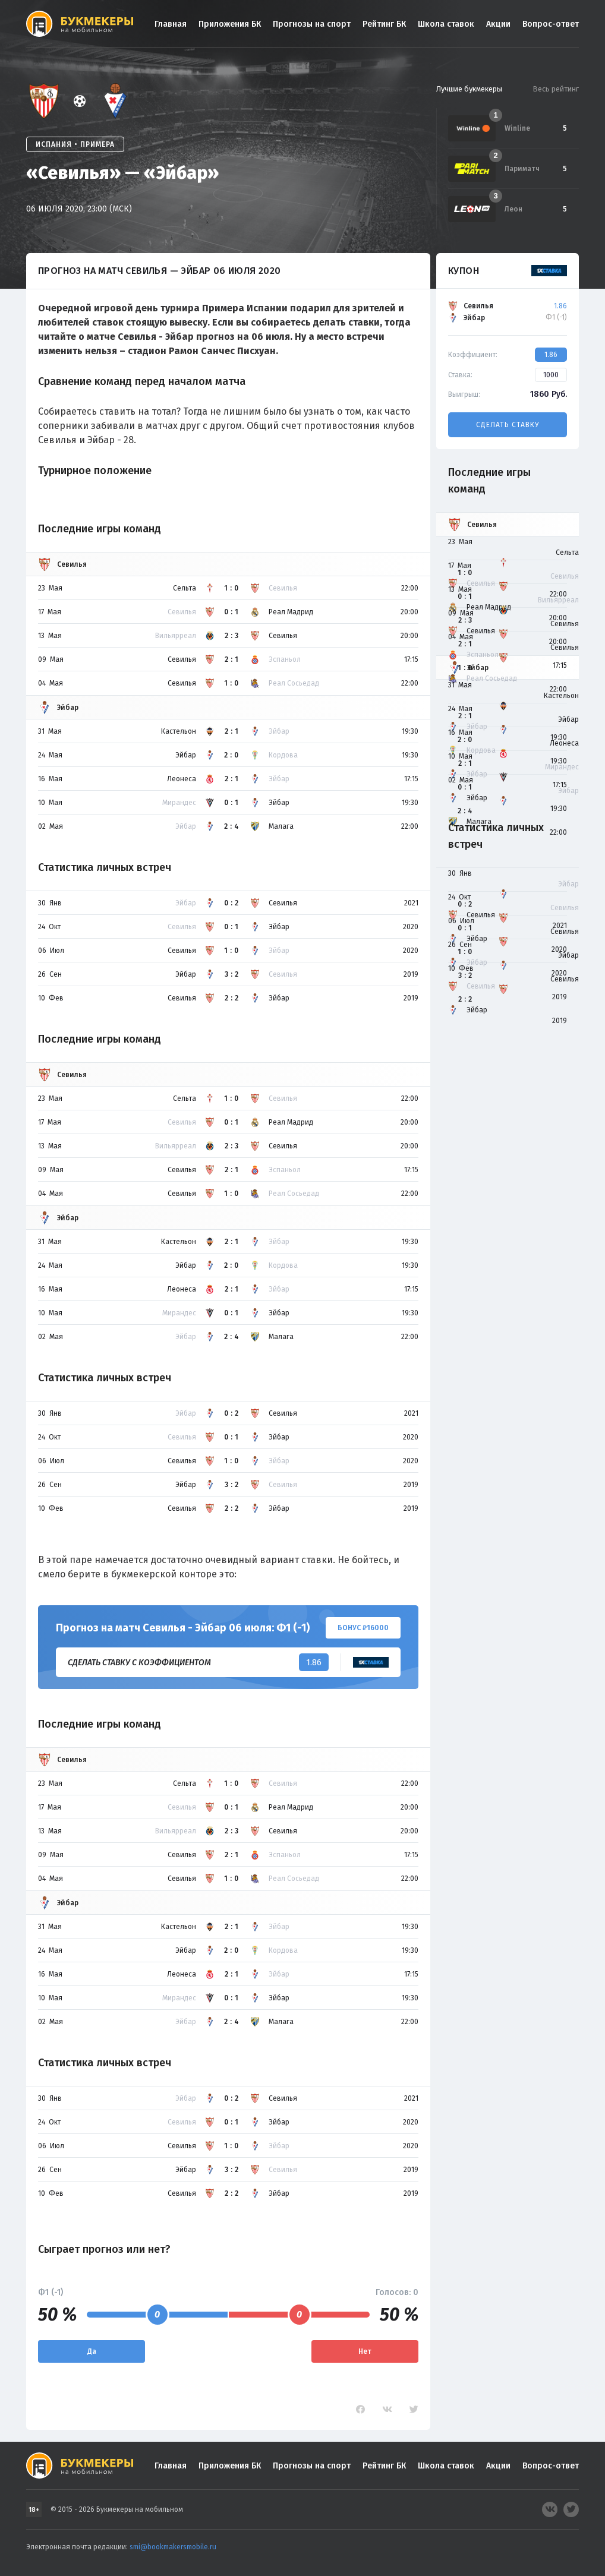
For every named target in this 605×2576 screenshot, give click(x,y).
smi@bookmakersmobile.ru (173, 2547)
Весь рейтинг (555, 88)
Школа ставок (446, 24)
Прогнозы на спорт (312, 24)
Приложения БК (229, 24)
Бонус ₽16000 (363, 1628)
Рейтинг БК (384, 24)
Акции (498, 24)
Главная (171, 24)
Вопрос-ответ (550, 24)
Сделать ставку (507, 425)
